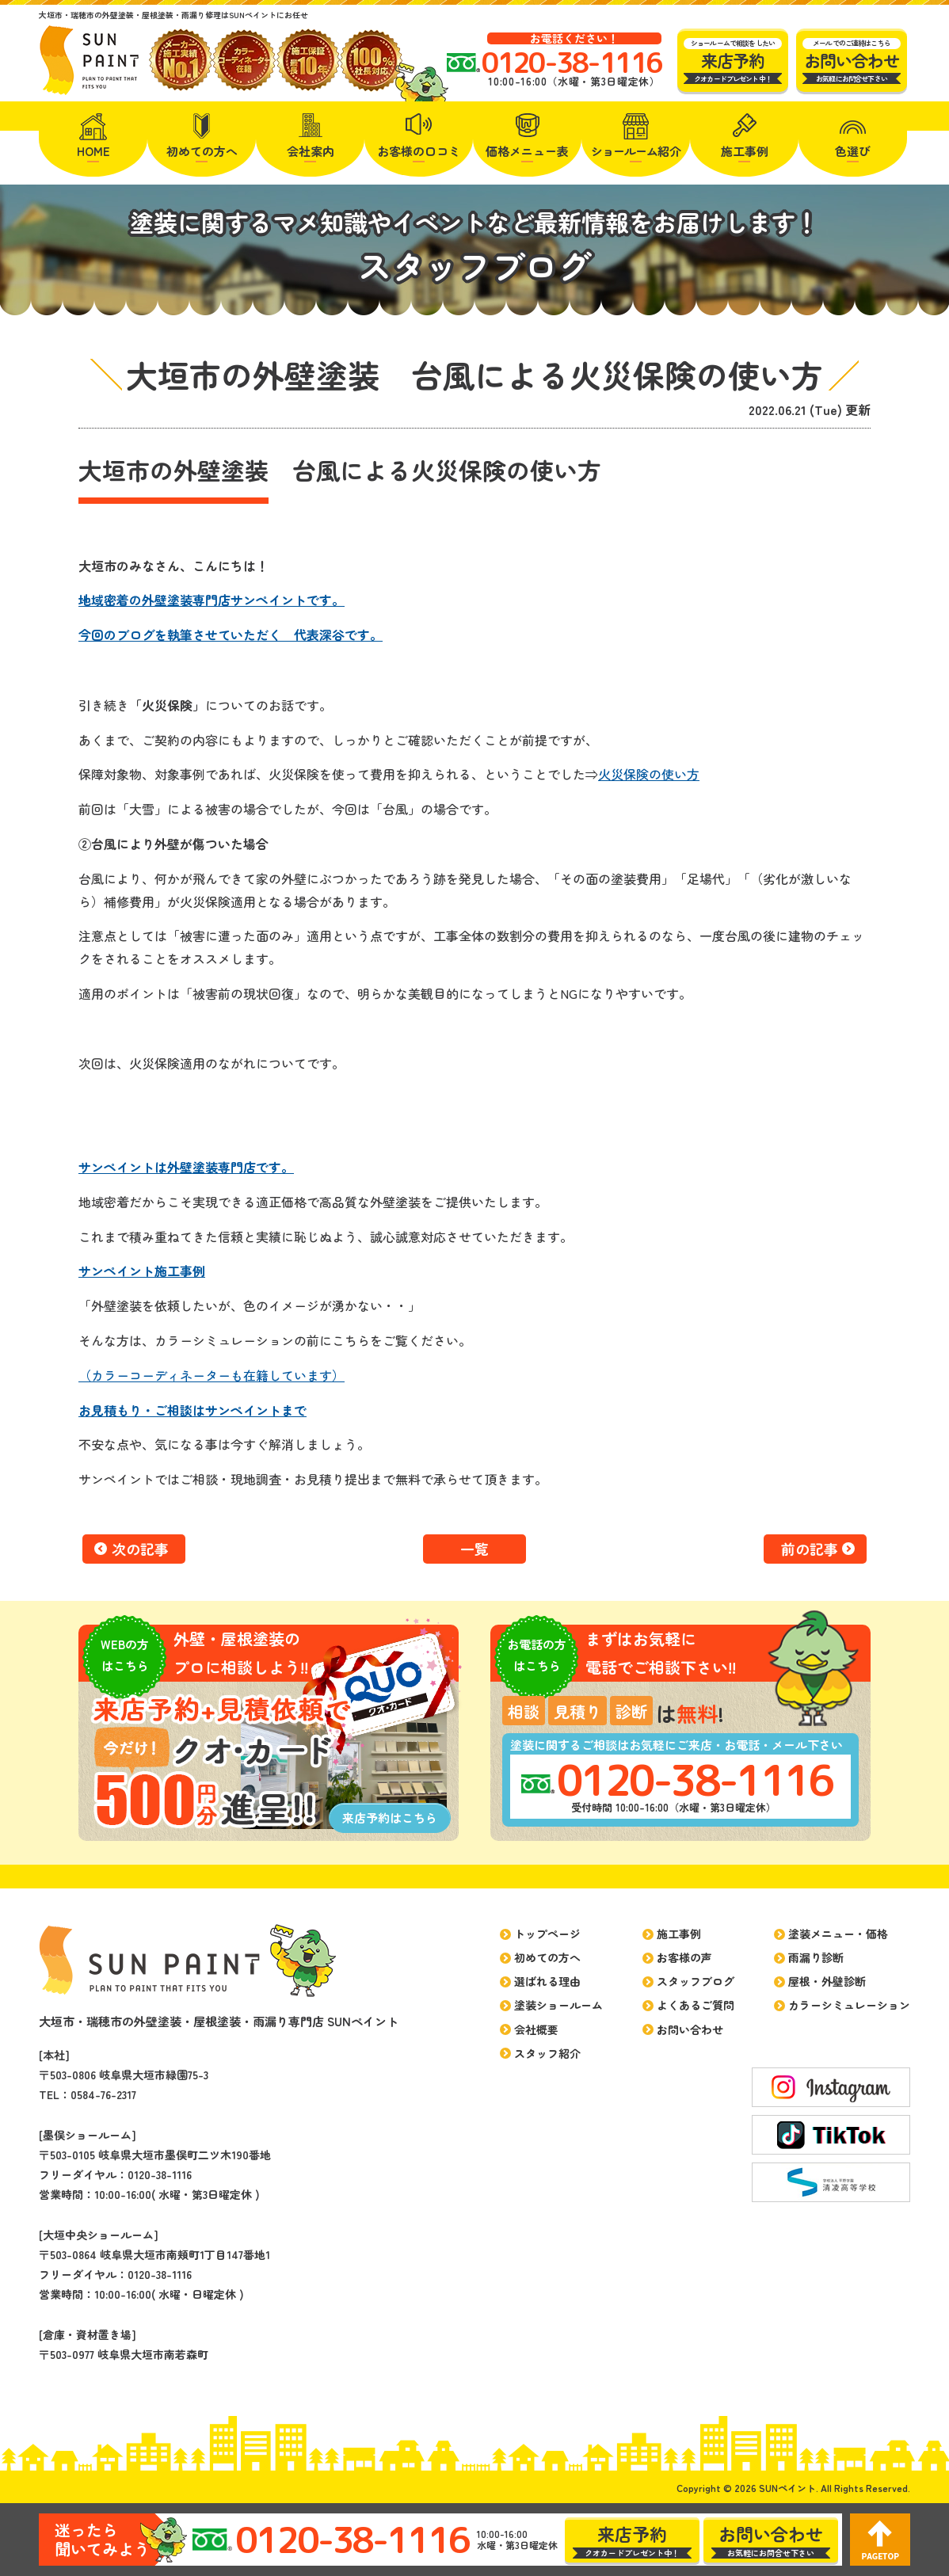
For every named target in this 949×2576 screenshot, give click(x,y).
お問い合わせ (690, 2029)
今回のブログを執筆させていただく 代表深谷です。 (230, 634)
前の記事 (809, 1548)
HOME (93, 151)
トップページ (547, 1934)
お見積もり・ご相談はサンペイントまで (192, 1409)
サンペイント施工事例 (141, 1270)
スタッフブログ (695, 1981)
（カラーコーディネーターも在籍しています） (211, 1375)
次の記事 (140, 1548)
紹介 (636, 151)
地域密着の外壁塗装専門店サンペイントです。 (211, 599)
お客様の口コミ (418, 151)
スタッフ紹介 (547, 2053)
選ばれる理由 (547, 1981)
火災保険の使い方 (648, 773)
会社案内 (310, 151)
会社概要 (536, 2029)
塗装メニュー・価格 (838, 1934)
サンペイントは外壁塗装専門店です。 (186, 1166)
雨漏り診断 (816, 1957)
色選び (853, 151)
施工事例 (744, 151)
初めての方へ (202, 151)
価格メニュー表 (527, 151)
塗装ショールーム (558, 2005)
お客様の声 (684, 1957)
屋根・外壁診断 (827, 1981)
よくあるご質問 (695, 2005)
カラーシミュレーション (849, 2005)
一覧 (474, 1548)
